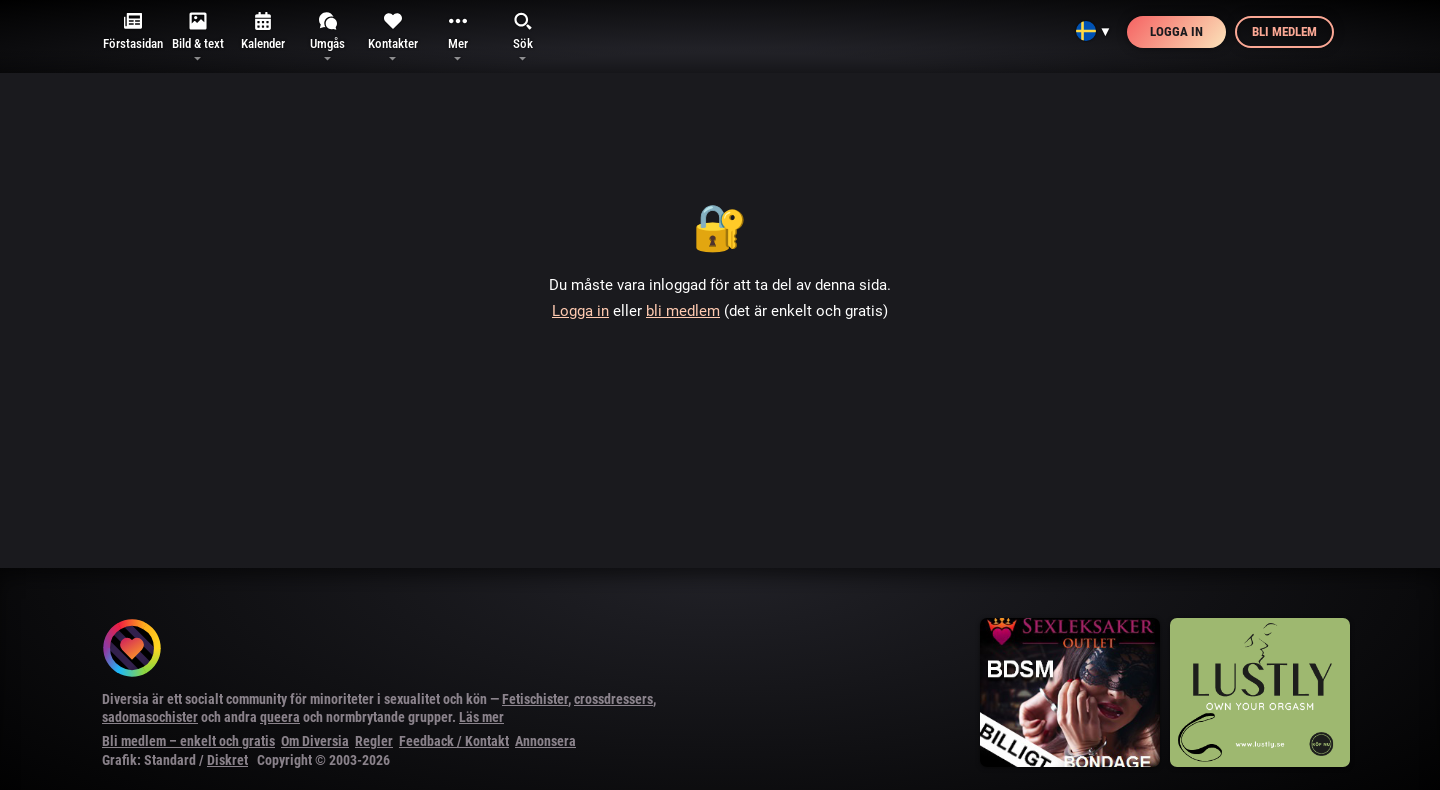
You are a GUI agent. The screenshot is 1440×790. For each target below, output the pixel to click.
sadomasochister (150, 717)
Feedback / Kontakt (454, 741)
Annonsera (545, 741)
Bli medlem (1284, 31)
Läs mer (481, 717)
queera (280, 717)
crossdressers (613, 699)
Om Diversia (315, 741)
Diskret (227, 760)
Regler (374, 741)
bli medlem (683, 311)
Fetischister (535, 699)
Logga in (1176, 31)
